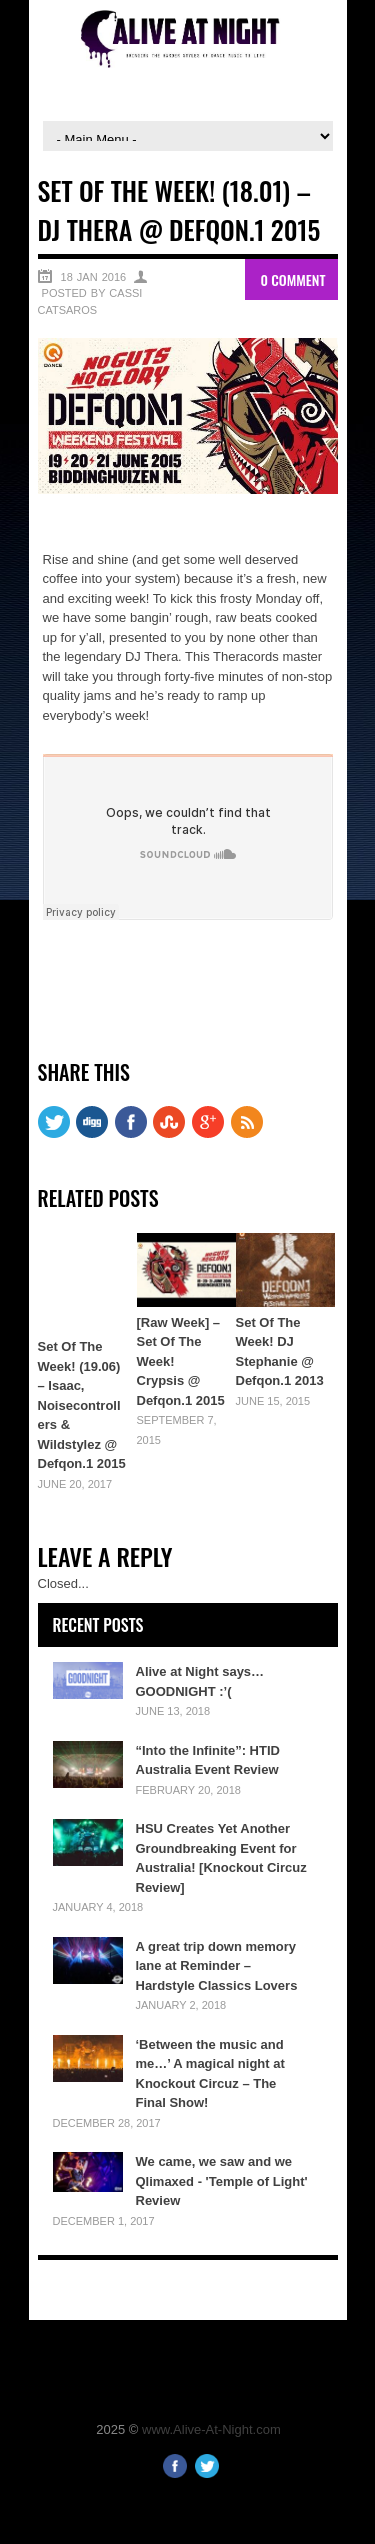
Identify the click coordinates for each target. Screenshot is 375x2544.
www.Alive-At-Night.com (211, 2429)
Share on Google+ (160, 971)
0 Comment (292, 279)
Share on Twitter (112, 971)
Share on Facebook (65, 971)
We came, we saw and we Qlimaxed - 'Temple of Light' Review (222, 2181)
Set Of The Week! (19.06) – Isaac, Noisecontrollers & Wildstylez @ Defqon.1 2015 (82, 1405)
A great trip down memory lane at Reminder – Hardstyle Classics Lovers (217, 1966)
